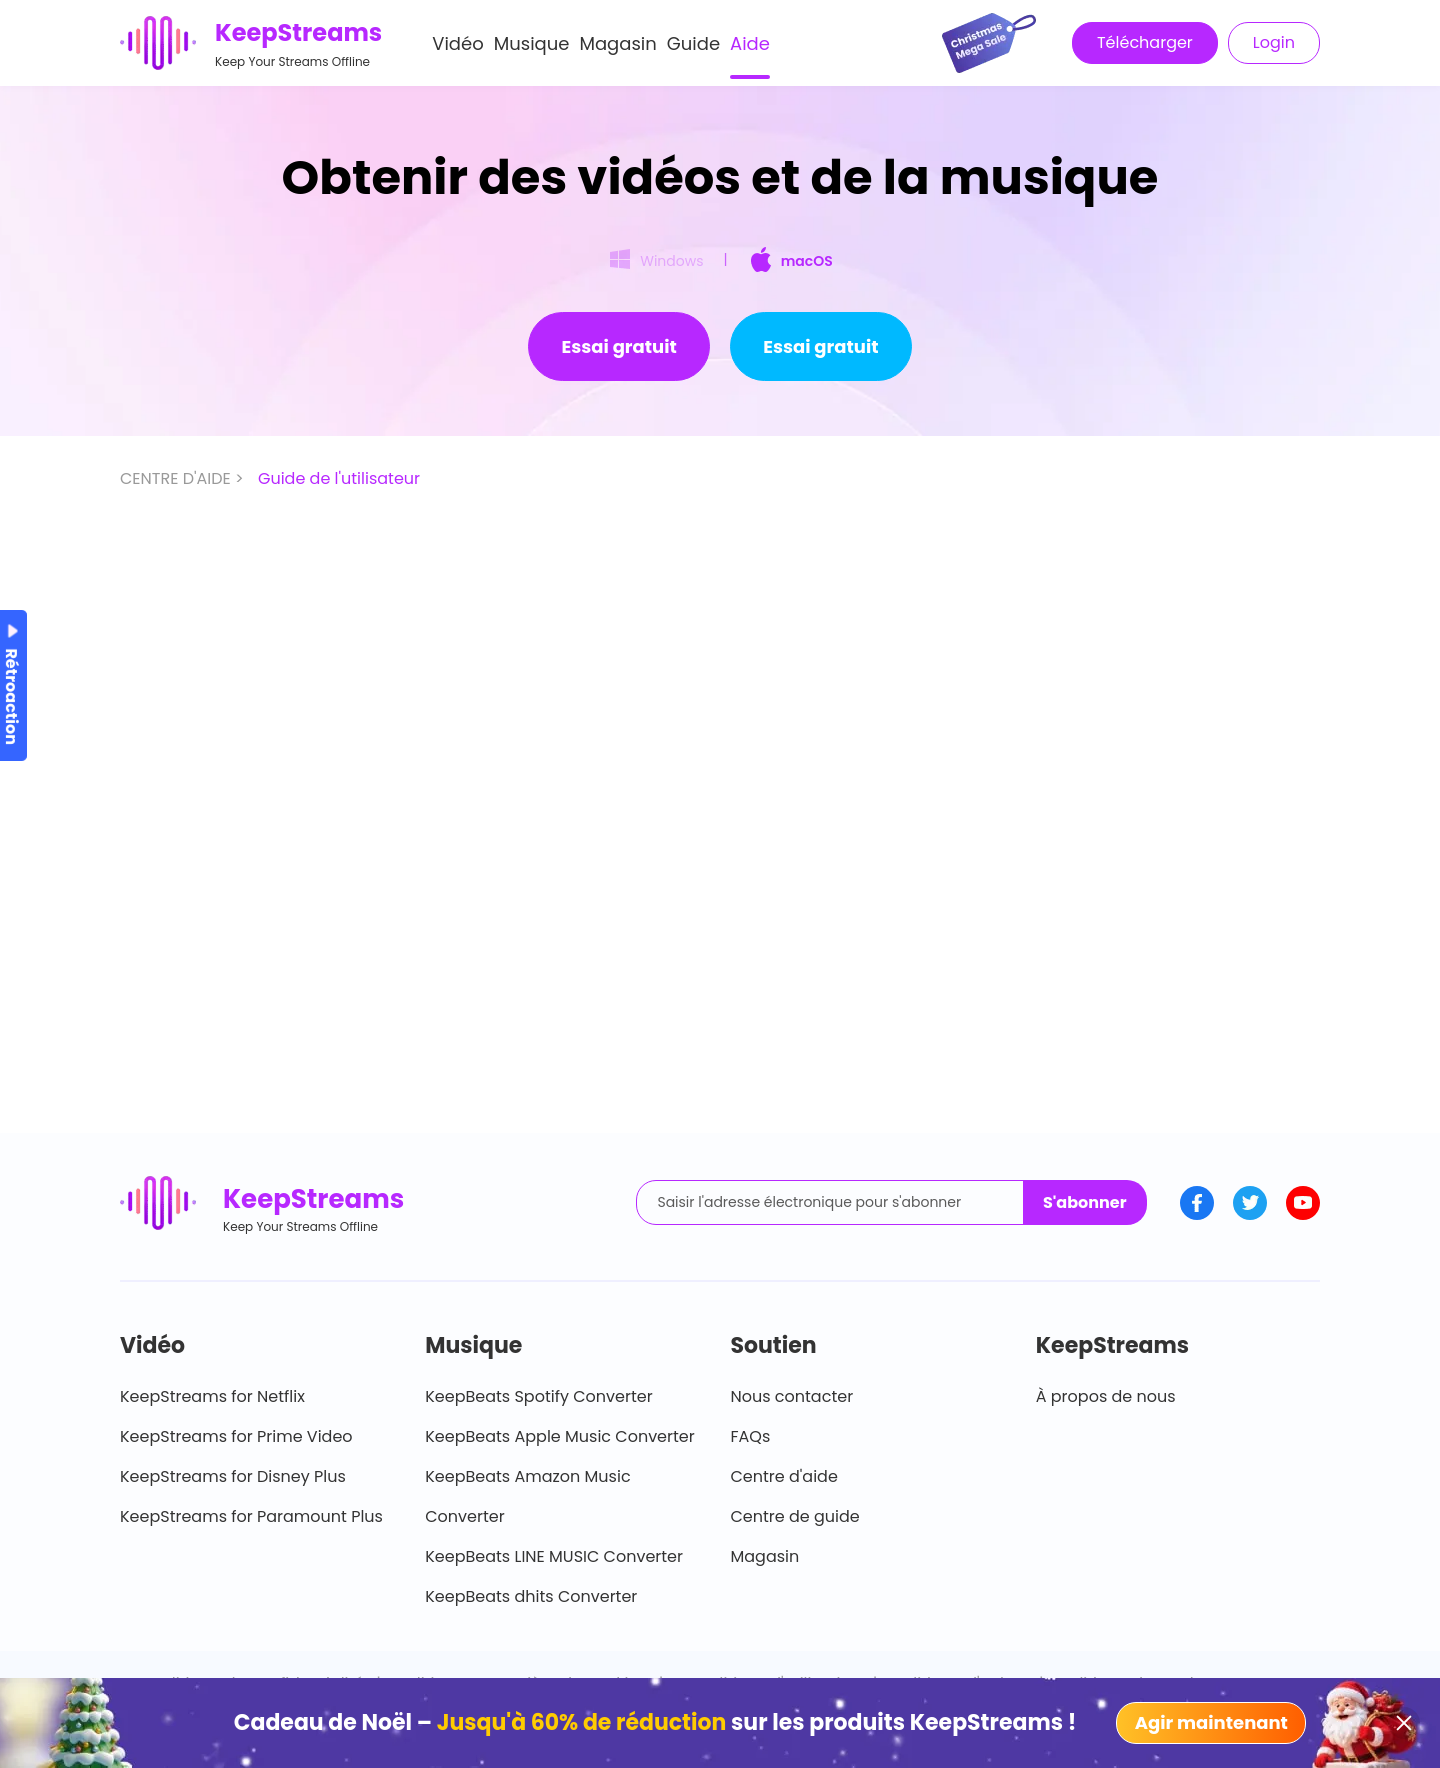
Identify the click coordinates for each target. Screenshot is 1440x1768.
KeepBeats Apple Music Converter (559, 1436)
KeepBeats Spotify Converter (538, 1396)
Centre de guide (795, 1516)
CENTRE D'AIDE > (184, 478)
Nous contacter (792, 1396)
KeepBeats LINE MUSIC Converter (554, 1556)
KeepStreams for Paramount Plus (251, 1516)
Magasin (617, 43)
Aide (750, 43)
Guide (693, 43)
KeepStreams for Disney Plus (233, 1476)
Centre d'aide (784, 1476)
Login (1274, 42)
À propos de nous (1106, 1396)
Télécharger (1145, 42)
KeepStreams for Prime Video (236, 1436)
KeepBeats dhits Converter (531, 1596)
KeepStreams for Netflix (212, 1396)
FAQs (751, 1436)
